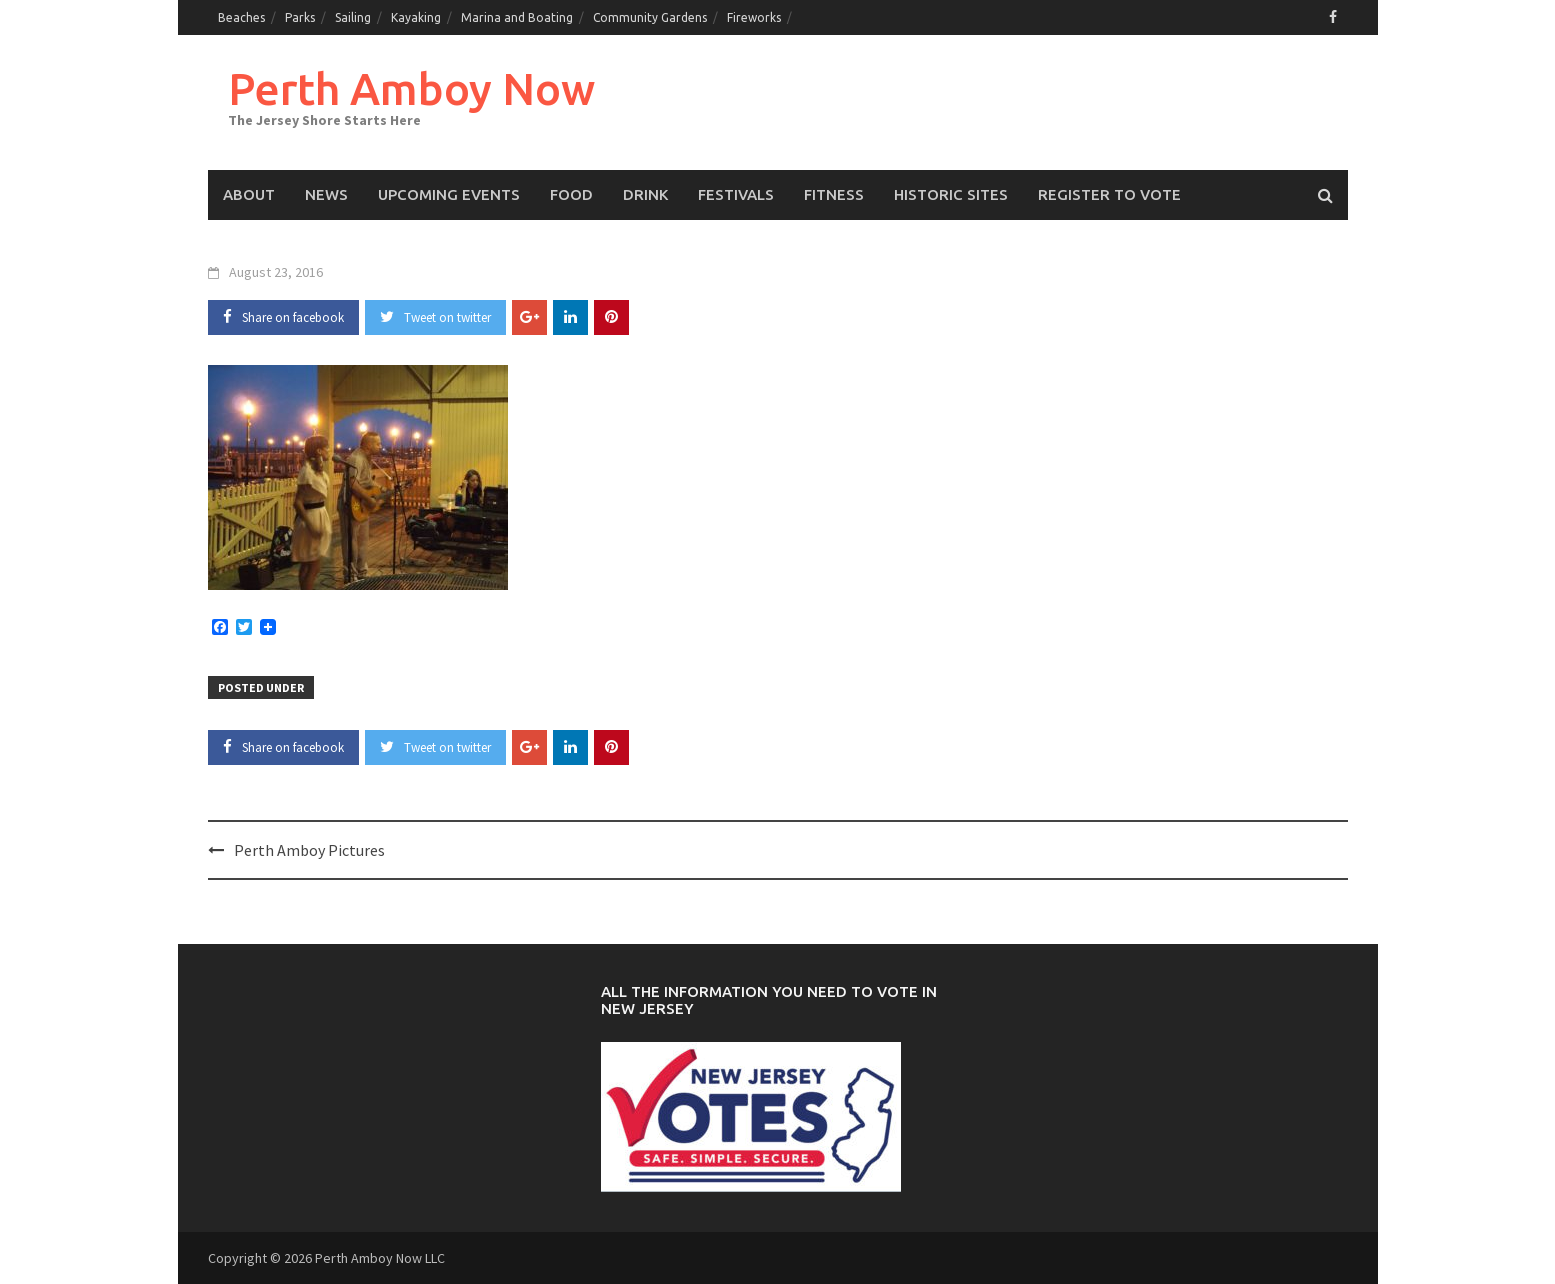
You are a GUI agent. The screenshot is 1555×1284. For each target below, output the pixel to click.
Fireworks (754, 17)
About (249, 194)
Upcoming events (449, 194)
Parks (300, 17)
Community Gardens (650, 17)
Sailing (353, 17)
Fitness (834, 194)
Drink (645, 194)
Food (571, 194)
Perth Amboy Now (411, 88)
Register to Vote (1109, 194)
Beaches (241, 17)
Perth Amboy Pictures (309, 850)
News (326, 194)
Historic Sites (951, 194)
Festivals (736, 194)
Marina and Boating (517, 17)
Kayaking (416, 17)
